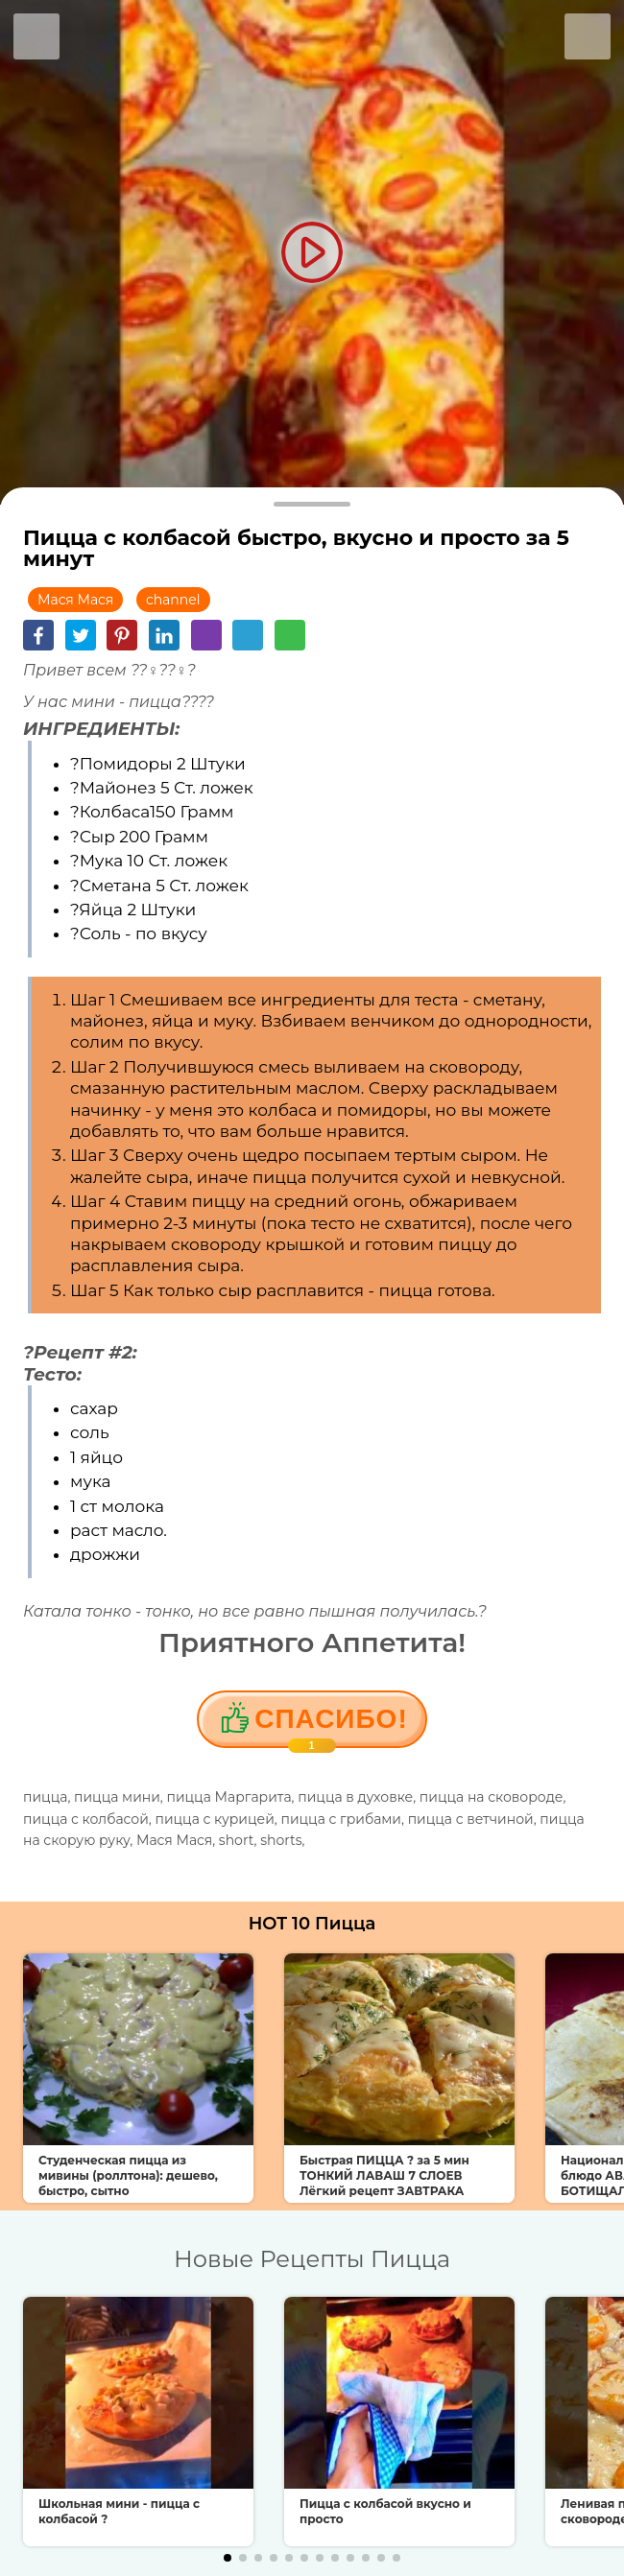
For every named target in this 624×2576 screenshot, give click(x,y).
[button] (227, 2558)
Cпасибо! (330, 1726)
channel (173, 599)
